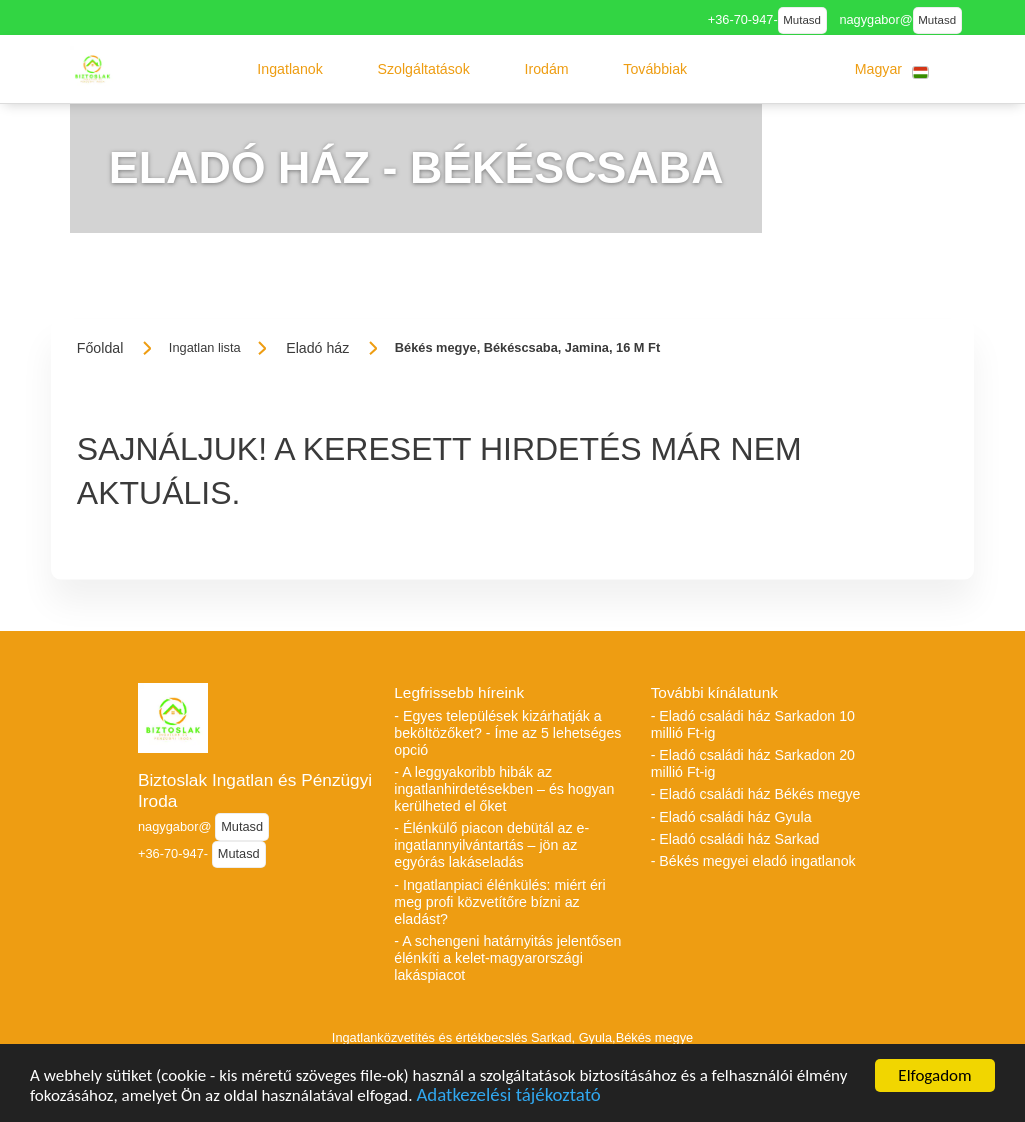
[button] (290, 69)
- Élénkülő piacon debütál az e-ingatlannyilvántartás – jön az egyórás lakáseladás (491, 845)
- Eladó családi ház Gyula (731, 817)
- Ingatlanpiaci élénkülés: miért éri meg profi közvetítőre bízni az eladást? (499, 902)
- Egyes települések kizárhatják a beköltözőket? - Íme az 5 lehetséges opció (507, 733)
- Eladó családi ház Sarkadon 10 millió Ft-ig (753, 724)
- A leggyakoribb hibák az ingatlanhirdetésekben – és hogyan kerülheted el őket (504, 789)
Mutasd (802, 20)
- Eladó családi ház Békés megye (756, 794)
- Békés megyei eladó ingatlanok (753, 861)
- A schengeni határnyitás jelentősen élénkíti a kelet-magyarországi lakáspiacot (507, 958)
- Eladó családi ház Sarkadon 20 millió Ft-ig (753, 763)
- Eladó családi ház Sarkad (735, 839)
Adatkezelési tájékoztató (508, 1100)
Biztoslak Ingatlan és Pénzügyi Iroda (255, 790)
